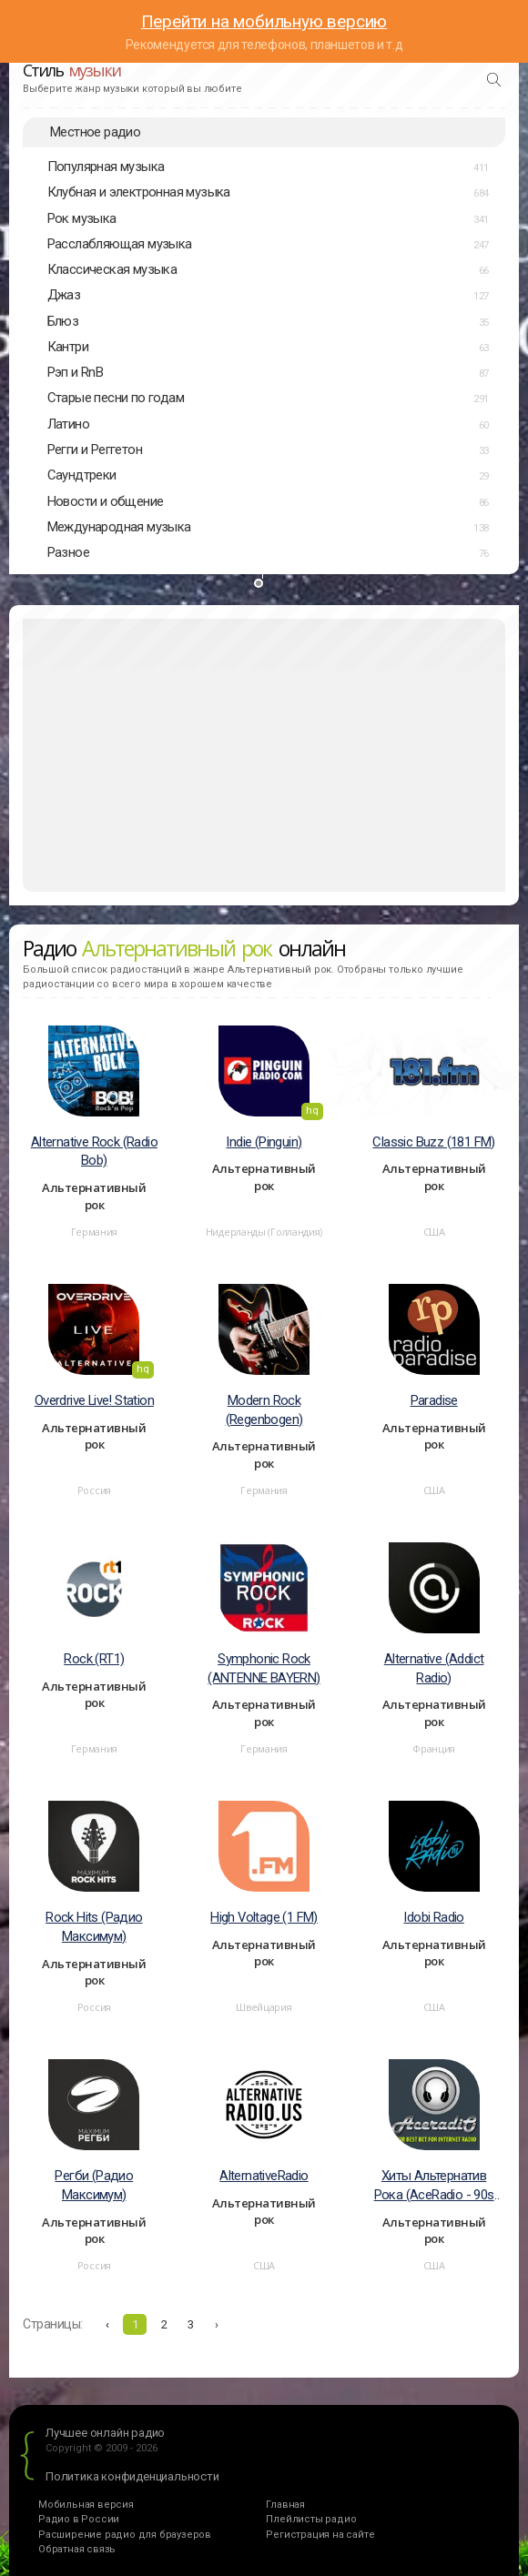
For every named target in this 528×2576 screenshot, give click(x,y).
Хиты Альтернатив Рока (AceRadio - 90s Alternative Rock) (434, 2186)
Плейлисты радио (311, 2519)
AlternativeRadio (263, 2175)
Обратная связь (77, 2549)
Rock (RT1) (94, 1659)
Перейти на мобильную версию (264, 21)
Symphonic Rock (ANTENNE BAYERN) (264, 1668)
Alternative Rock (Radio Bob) (94, 1151)
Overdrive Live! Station (94, 1400)
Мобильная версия (86, 2504)
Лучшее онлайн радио (105, 2433)
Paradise (434, 1400)
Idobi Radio (433, 1917)
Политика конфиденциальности (132, 2476)
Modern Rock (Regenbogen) (264, 1410)
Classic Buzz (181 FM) (433, 1142)
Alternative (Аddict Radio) (434, 1668)
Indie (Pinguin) (263, 1142)
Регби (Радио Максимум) (94, 2185)
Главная (285, 2504)
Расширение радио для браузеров (124, 2535)
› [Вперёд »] (216, 2324)
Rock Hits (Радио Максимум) (94, 1927)
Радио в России (78, 2519)
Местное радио (95, 132)
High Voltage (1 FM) (264, 1917)
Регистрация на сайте (320, 2535)
